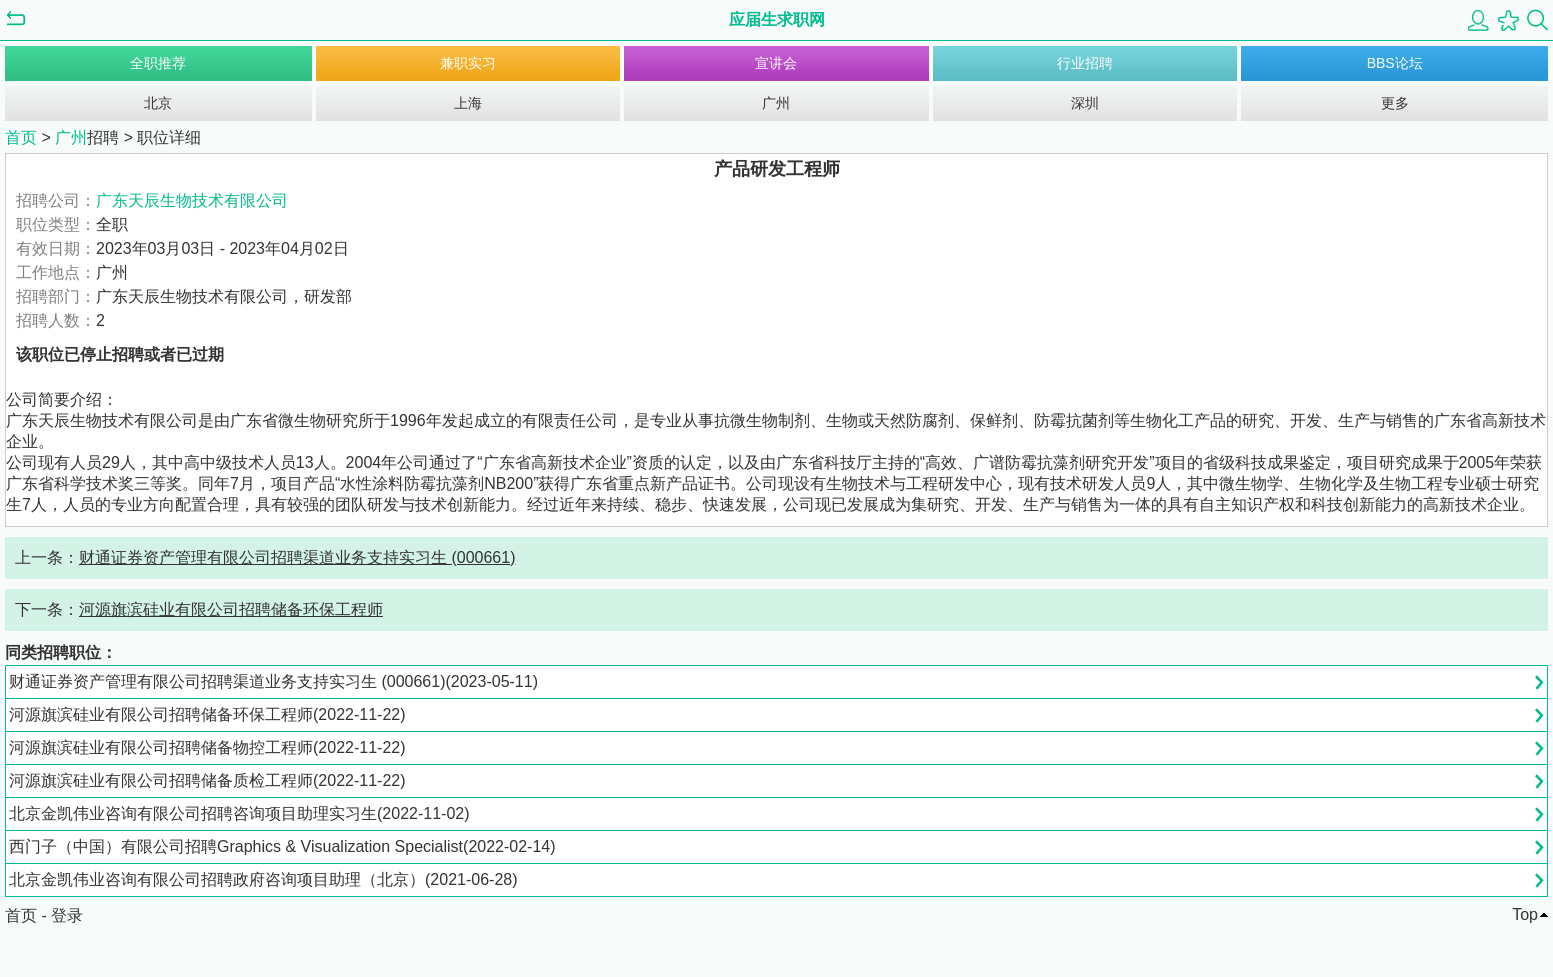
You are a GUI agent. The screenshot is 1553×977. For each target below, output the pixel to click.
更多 (1395, 103)
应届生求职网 (777, 19)
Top (1525, 914)
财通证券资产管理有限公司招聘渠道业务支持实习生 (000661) (297, 557)
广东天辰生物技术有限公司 (192, 200)
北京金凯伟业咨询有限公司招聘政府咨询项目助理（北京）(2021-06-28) (263, 879)
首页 (21, 137)
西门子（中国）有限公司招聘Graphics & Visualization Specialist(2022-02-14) (282, 846)
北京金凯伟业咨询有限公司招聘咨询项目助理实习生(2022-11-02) (239, 813)
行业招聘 (1085, 63)
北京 (158, 103)
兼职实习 (468, 63)
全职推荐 (158, 63)
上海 (468, 103)
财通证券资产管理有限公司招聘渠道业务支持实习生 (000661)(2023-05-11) (273, 681)
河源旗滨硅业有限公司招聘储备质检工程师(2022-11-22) (207, 780)
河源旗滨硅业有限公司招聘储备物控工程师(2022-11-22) (207, 747)
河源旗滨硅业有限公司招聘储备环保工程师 (231, 609)
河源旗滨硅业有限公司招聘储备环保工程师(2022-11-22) (207, 714)
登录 (67, 915)
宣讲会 (776, 63)
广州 (776, 103)
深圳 (1085, 103)
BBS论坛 (1395, 63)
